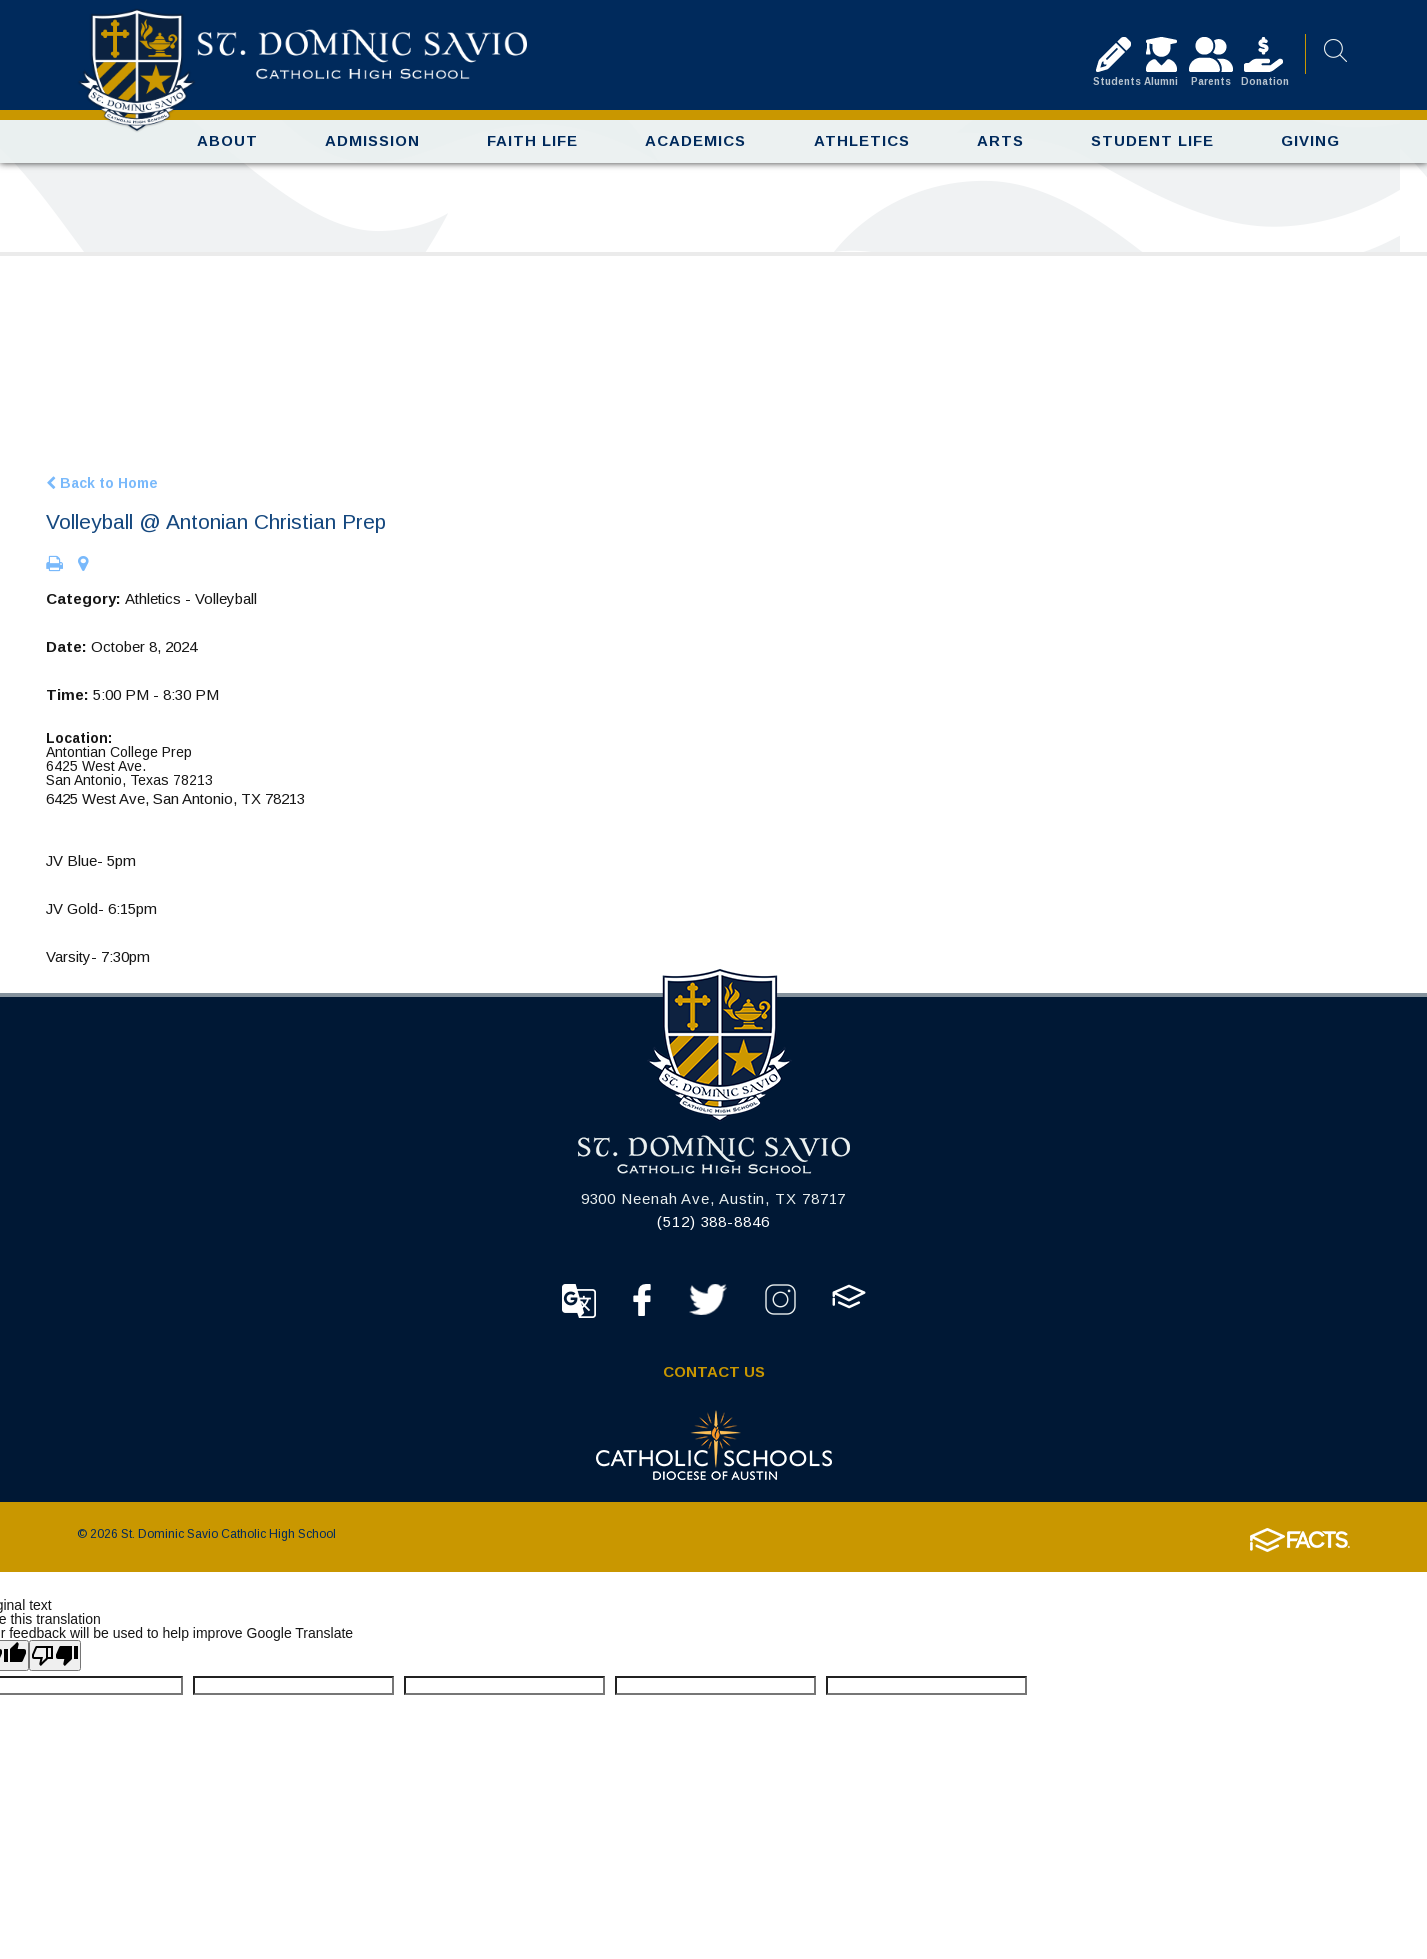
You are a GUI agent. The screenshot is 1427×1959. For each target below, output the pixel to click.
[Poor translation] (55, 1664)
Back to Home (102, 491)
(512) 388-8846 (713, 1230)
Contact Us (714, 1380)
